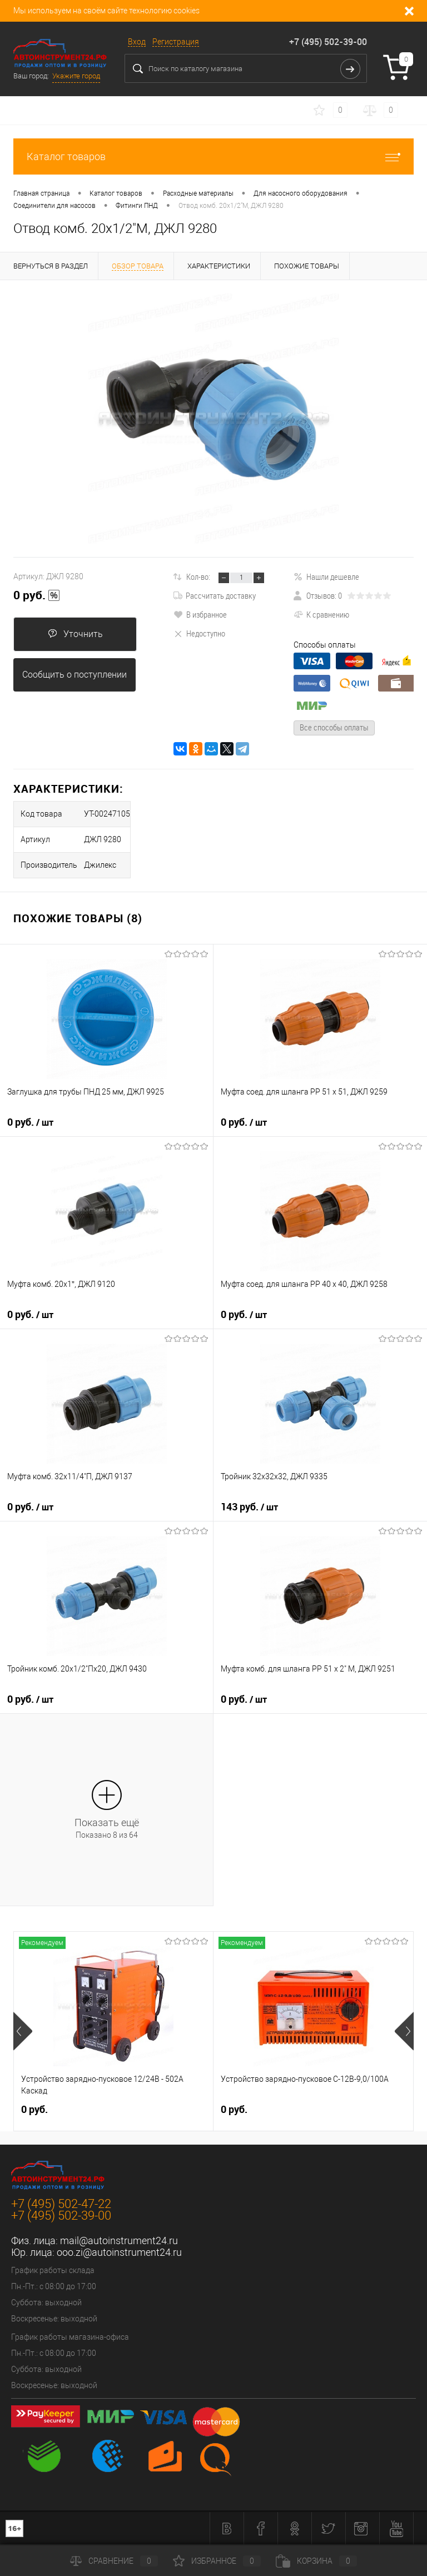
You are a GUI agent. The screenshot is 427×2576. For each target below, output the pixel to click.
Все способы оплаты (334, 727)
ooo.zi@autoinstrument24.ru (119, 2252)
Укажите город (76, 76)
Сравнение (114, 2561)
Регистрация (175, 41)
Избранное (217, 2561)
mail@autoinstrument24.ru (119, 2240)
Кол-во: (198, 576)
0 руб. (36, 595)
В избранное (200, 614)
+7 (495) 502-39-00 (328, 42)
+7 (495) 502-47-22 (61, 2204)
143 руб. (249, 1507)
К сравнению (321, 614)
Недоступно (199, 633)
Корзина (316, 2561)
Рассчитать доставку (214, 595)
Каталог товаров (213, 156)
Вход (137, 41)
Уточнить (75, 634)
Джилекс (100, 865)
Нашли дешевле (326, 576)
